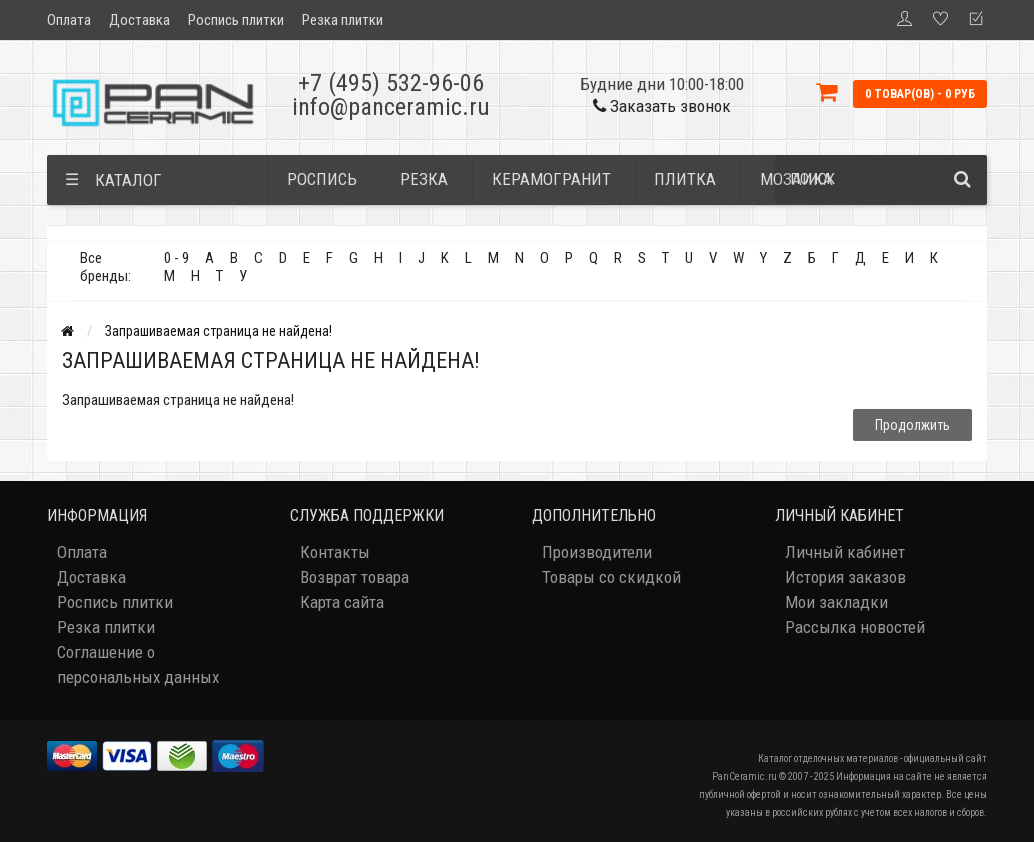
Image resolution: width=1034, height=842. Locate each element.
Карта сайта (342, 602)
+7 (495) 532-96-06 (391, 83)
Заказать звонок (662, 106)
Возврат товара (354, 577)
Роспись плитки (236, 20)
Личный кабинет (845, 552)
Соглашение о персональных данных (138, 664)
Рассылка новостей (855, 627)
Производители (597, 552)
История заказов (845, 577)
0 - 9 (176, 258)
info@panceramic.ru (391, 107)
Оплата (69, 20)
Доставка (139, 20)
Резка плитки (342, 20)
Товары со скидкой (611, 577)
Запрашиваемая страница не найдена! (218, 331)
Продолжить (912, 425)
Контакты (335, 552)
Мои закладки (836, 602)
